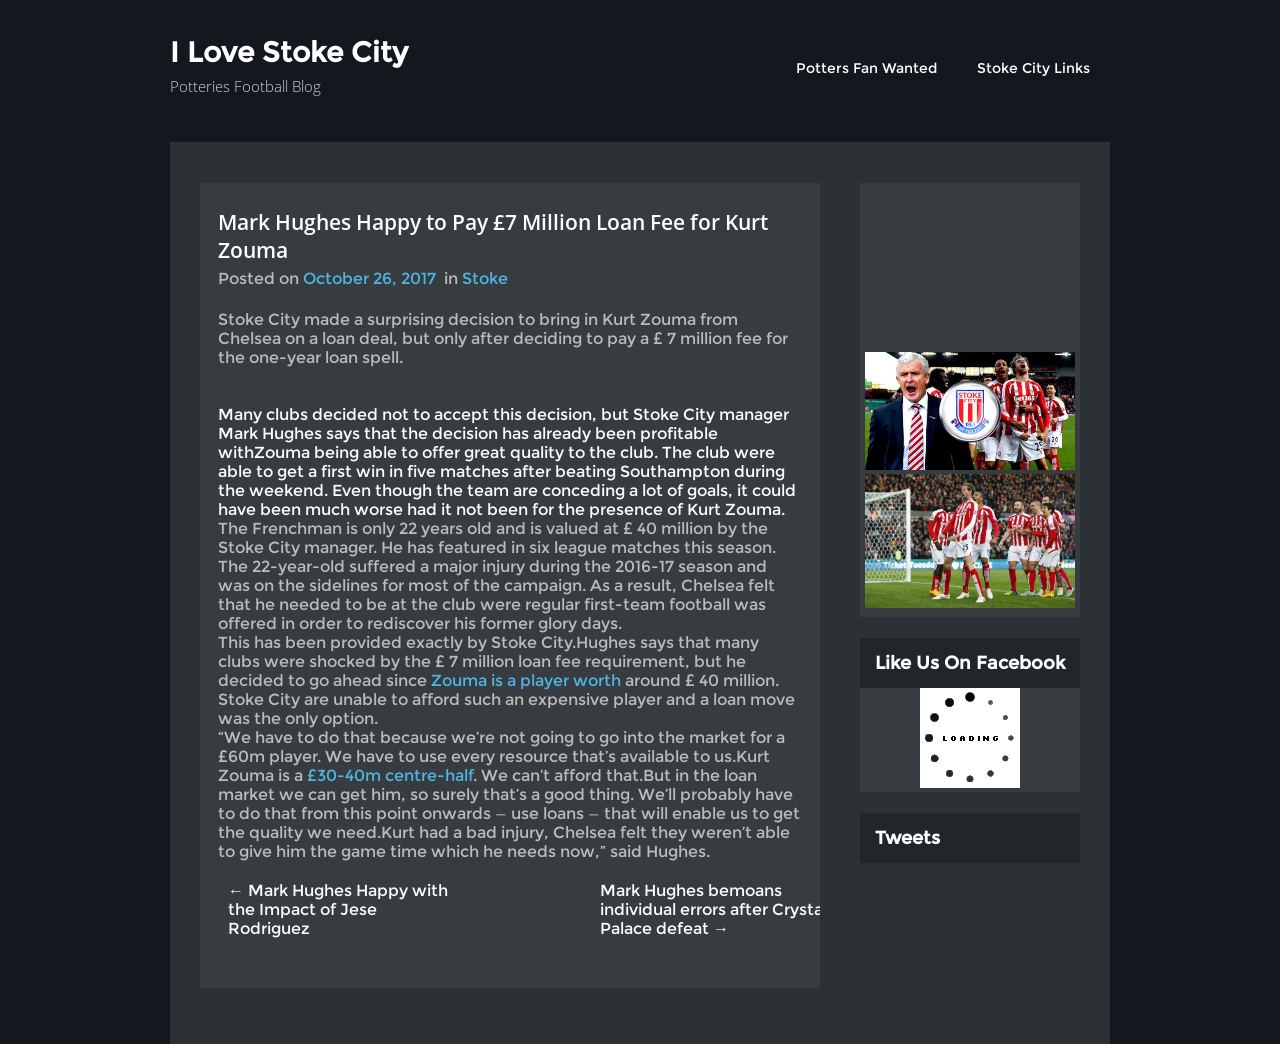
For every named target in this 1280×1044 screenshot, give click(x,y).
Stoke (485, 278)
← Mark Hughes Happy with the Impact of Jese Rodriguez (338, 909)
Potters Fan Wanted (866, 68)
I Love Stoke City (289, 52)
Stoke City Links (1033, 68)
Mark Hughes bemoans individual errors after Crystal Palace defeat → (713, 909)
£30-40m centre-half (390, 775)
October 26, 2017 (369, 278)
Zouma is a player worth (528, 680)
